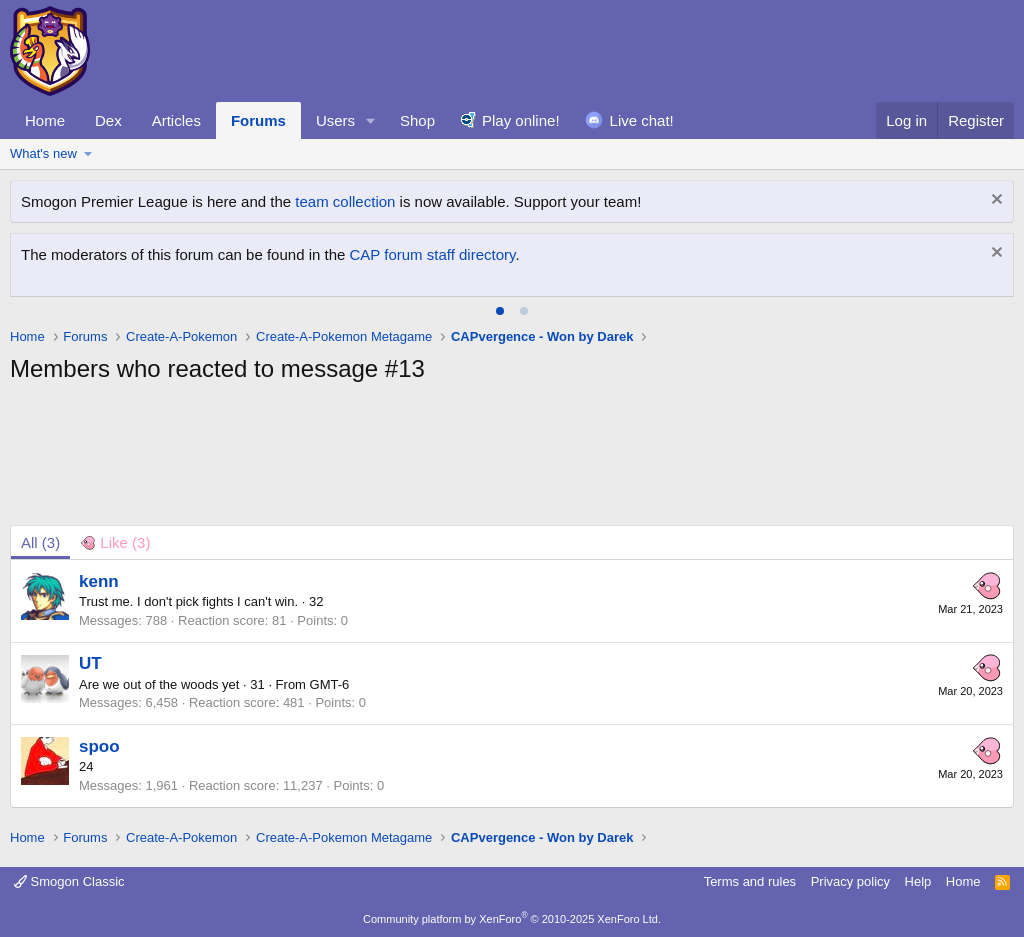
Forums (258, 120)
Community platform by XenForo (512, 919)
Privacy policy (850, 881)
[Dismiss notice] (994, 201)
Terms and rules (750, 881)
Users (335, 120)
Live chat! (642, 120)
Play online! (521, 120)
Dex (108, 120)
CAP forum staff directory (433, 254)
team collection (345, 201)
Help (918, 881)
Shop (417, 120)
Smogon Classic (69, 881)
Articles (176, 120)
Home (45, 120)
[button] (371, 120)
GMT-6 (330, 684)
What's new (43, 153)
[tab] (500, 311)
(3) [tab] (40, 542)
